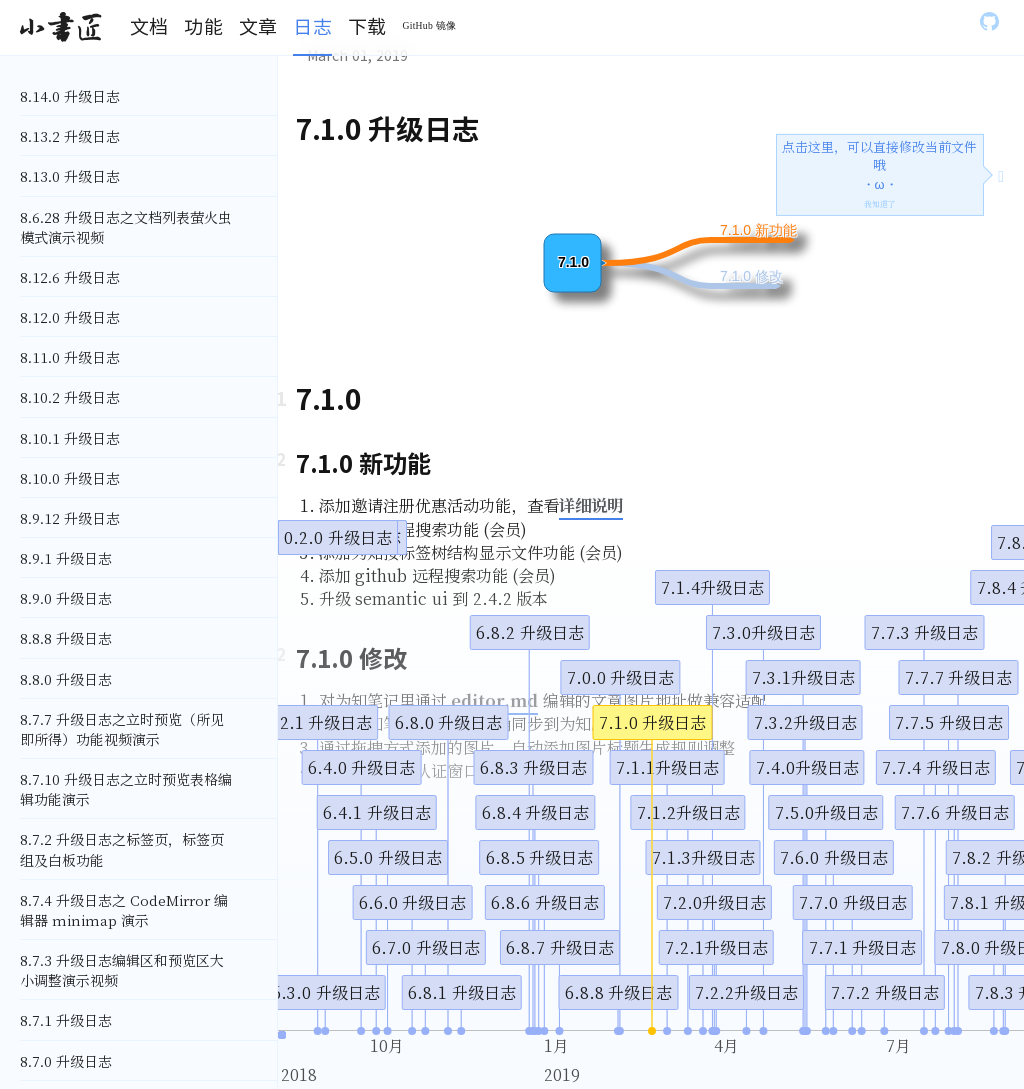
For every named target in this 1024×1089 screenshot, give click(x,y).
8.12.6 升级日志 (70, 277)
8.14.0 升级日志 (70, 96)
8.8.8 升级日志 (66, 638)
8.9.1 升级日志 (66, 558)
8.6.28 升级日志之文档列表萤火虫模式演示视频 (126, 227)
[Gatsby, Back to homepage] (60, 28)
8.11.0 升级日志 (70, 357)
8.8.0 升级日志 (66, 679)
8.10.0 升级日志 (70, 478)
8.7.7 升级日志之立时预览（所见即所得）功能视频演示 (122, 729)
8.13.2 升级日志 (70, 136)
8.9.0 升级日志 (66, 598)
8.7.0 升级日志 (66, 1061)
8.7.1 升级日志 (66, 1020)
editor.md (494, 700)
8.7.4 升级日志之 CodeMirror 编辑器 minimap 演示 (124, 910)
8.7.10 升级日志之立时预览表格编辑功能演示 (126, 789)
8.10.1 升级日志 (70, 438)
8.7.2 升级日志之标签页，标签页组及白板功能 (122, 849)
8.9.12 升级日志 (70, 518)
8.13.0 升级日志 (70, 176)
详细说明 (591, 505)
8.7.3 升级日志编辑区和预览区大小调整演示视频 (122, 970)
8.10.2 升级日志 (70, 397)
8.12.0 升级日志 (70, 317)
